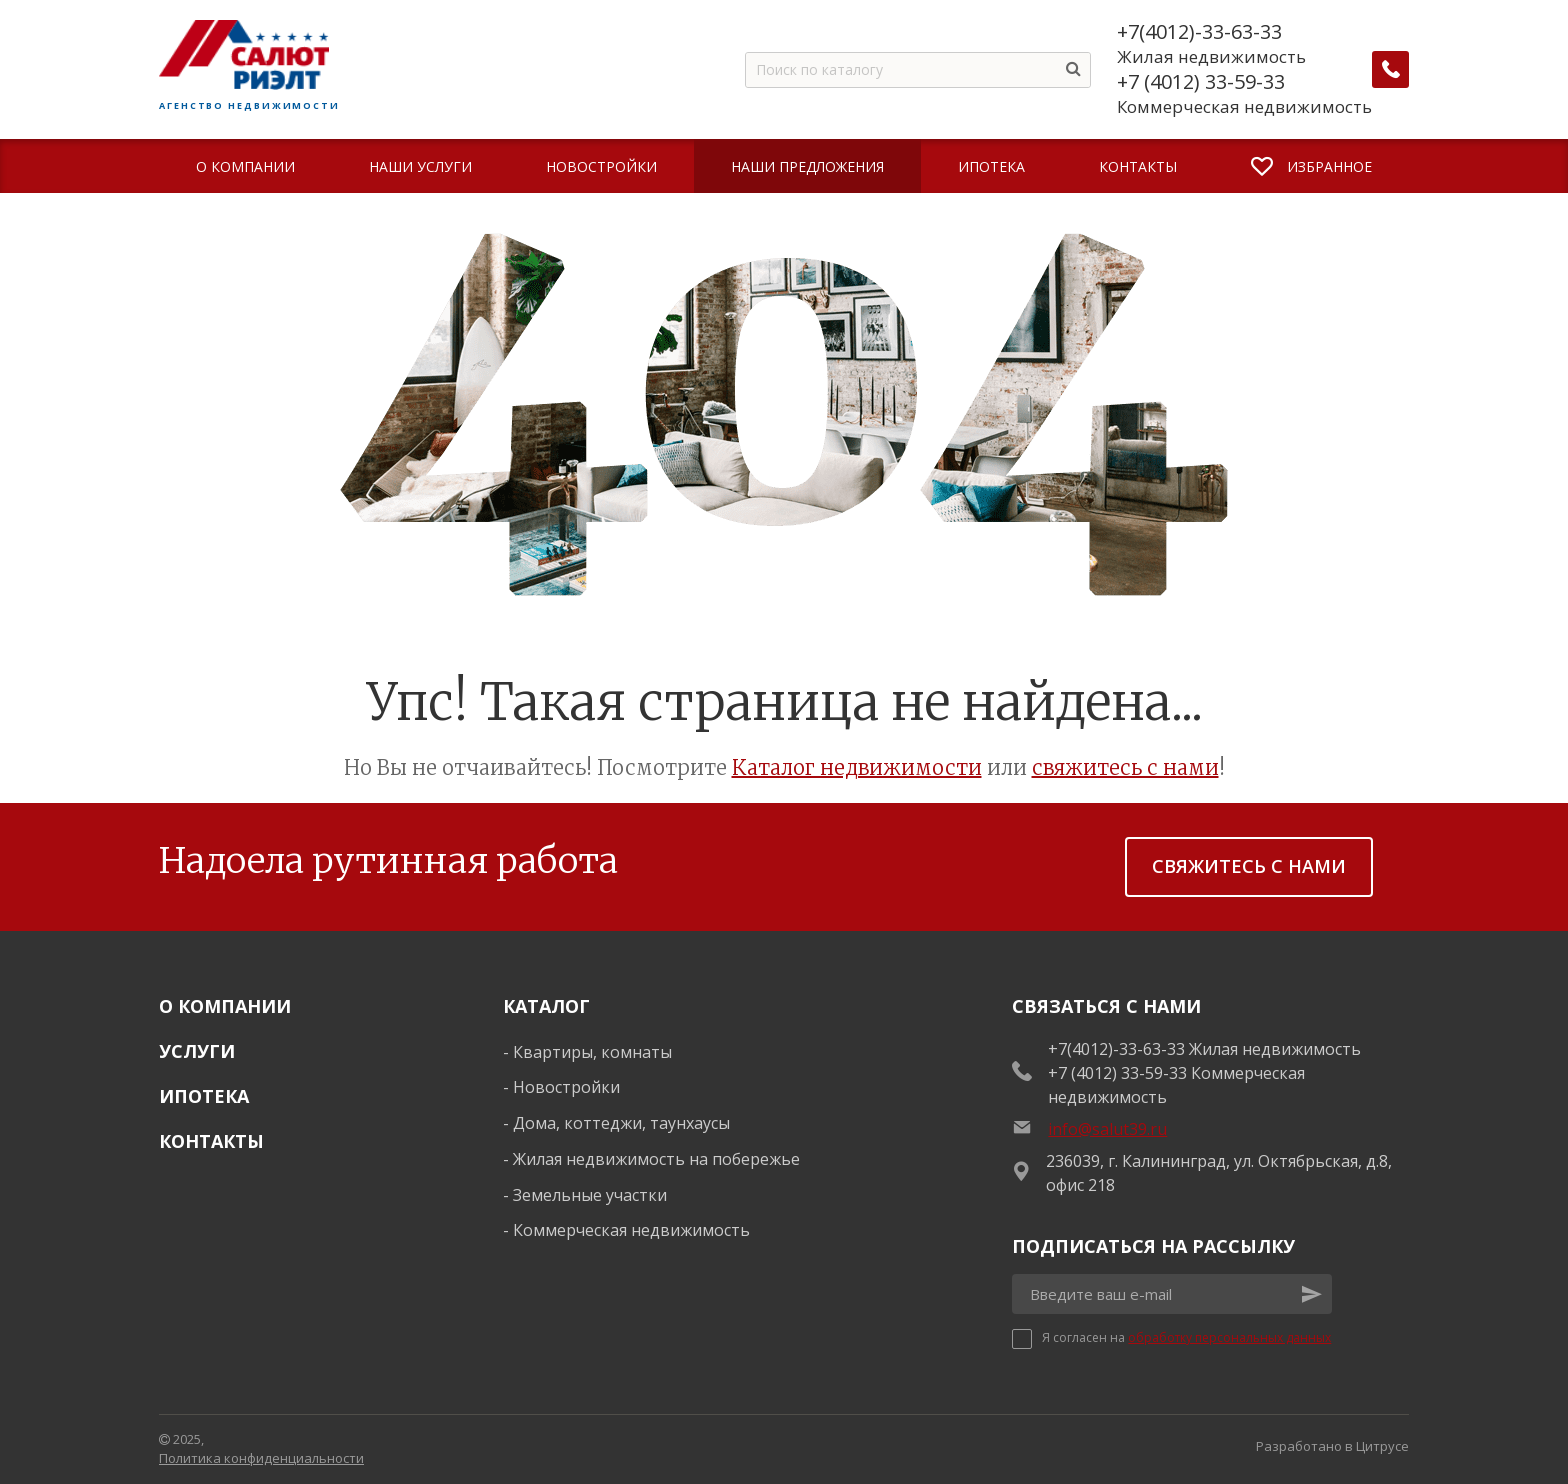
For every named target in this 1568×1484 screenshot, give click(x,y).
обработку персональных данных (1229, 1337)
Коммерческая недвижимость (631, 1230)
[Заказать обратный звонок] (1391, 70)
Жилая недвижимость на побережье (656, 1159)
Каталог (546, 1006)
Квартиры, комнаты (592, 1052)
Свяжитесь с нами (1249, 866)
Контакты (211, 1141)
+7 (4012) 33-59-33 (1202, 82)
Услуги (197, 1051)
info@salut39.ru (1107, 1129)
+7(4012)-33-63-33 (1200, 32)
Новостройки (566, 1087)
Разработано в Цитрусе (1332, 1446)
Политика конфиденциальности (261, 1458)
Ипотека (204, 1096)
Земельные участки (590, 1195)
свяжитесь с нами (1125, 767)
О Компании (225, 1006)
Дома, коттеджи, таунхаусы (621, 1123)
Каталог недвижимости (857, 767)
